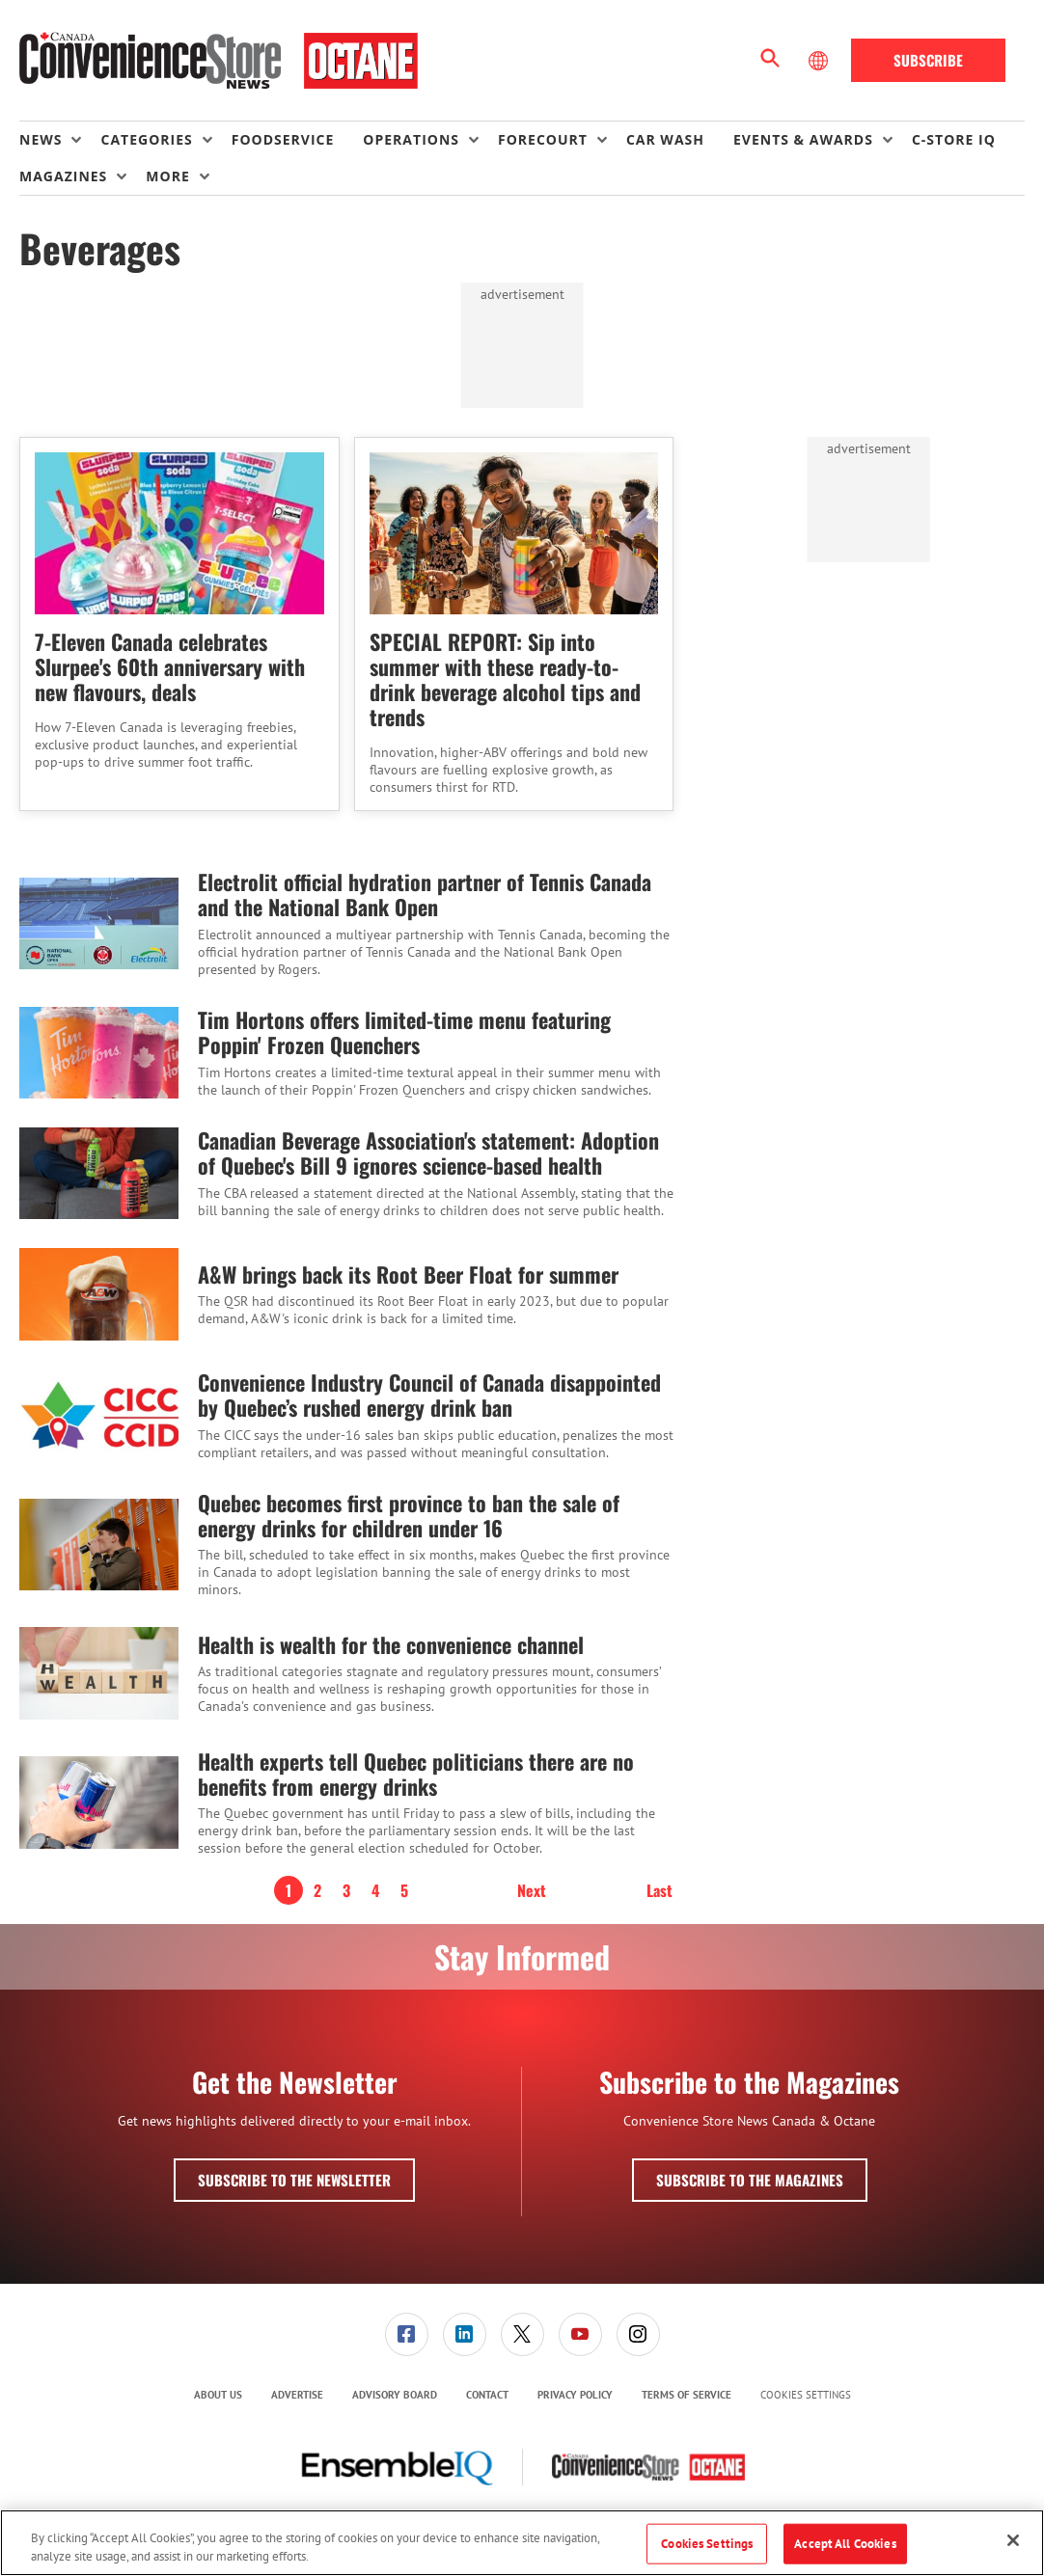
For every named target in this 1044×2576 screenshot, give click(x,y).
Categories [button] (146, 139)
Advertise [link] (297, 2394)
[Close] (1013, 2540)
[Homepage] (218, 61)
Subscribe (928, 59)
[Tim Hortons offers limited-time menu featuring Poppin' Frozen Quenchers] (99, 1052)
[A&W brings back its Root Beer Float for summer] (99, 1294)
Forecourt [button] (543, 139)
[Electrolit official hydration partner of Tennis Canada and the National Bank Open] (99, 923)
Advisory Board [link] (394, 2394)
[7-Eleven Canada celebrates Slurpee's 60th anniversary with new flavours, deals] (179, 533)
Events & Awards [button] (803, 139)
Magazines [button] (63, 176)
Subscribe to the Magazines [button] (749, 2179)
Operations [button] (411, 139)
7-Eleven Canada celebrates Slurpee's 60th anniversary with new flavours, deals (170, 666)
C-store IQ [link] (954, 139)
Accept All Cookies (844, 2543)
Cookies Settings (805, 2395)
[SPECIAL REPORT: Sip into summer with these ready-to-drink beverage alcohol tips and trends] (514, 533)
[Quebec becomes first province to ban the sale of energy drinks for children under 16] (99, 1544)
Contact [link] (487, 2394)
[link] (406, 2334)
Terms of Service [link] (686, 2394)
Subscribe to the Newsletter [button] (294, 2179)
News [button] (40, 139)
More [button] (167, 176)
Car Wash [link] (665, 139)
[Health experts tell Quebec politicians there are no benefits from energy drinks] (99, 1803)
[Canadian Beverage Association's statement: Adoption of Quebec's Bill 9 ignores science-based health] (99, 1173)
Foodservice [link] (283, 139)
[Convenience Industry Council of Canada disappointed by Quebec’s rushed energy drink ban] (99, 1415)
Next (531, 1890)
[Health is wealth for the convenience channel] (99, 1673)
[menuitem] (59, 140)
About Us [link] (218, 2394)
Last (659, 1890)
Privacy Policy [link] (575, 2394)
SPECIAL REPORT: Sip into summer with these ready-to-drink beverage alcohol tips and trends (505, 679)
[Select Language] (820, 60)
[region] (522, 2542)
